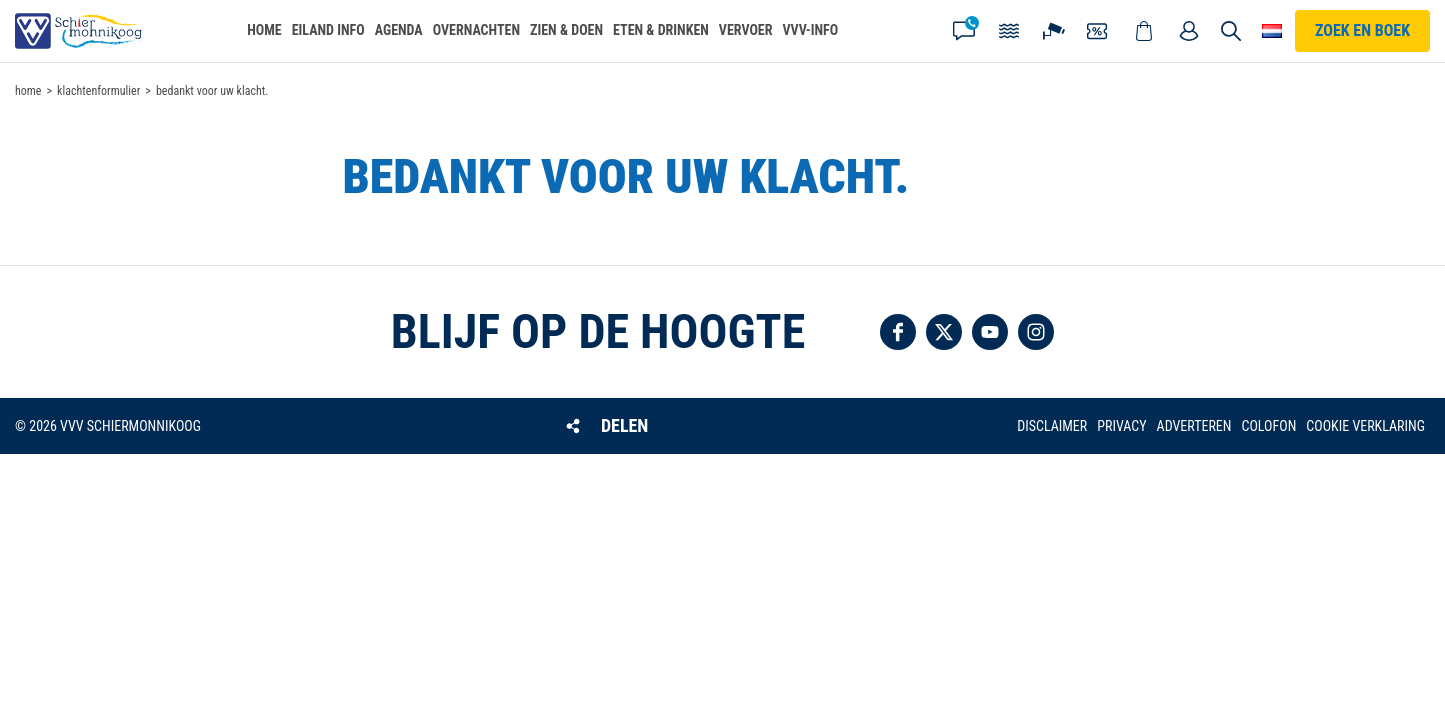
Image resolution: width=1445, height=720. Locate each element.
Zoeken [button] (1232, 31)
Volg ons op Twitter (944, 332)
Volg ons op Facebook (898, 332)
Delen (624, 425)
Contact (964, 31)
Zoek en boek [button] (1362, 30)
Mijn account (1189, 31)
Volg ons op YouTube (990, 332)
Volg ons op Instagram (1036, 332)
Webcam (1054, 31)
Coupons (1099, 31)
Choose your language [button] (1272, 31)
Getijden (1009, 31)
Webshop (1144, 31)
